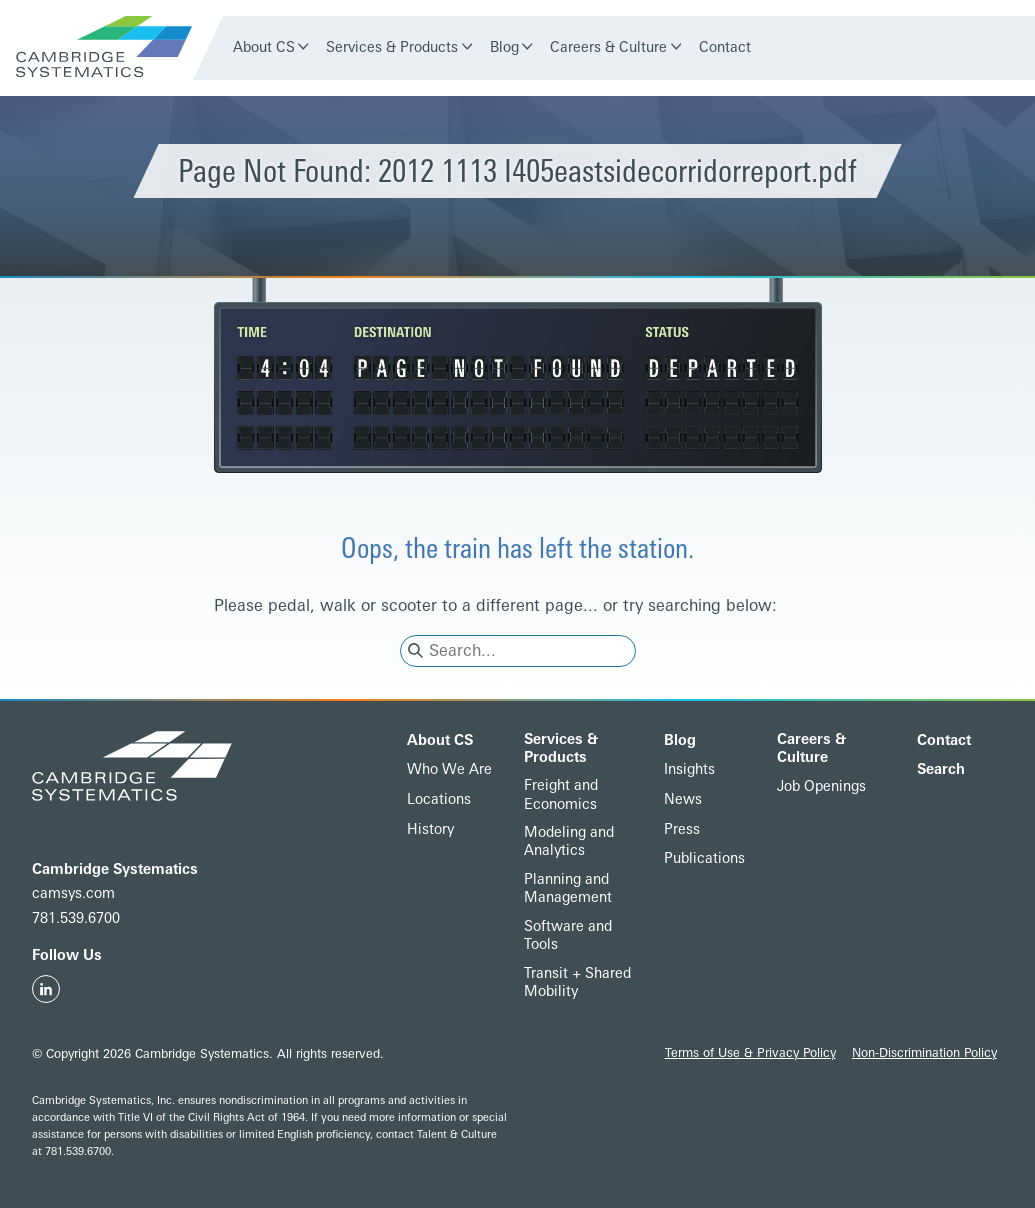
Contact (725, 47)
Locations (439, 799)
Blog (504, 47)
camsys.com (73, 893)
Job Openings (821, 786)
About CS (264, 47)
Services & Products (392, 47)
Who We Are (449, 769)
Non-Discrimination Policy (924, 1052)
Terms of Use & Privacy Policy (750, 1052)
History (430, 829)
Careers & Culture (608, 47)
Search (941, 769)
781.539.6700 (76, 918)
